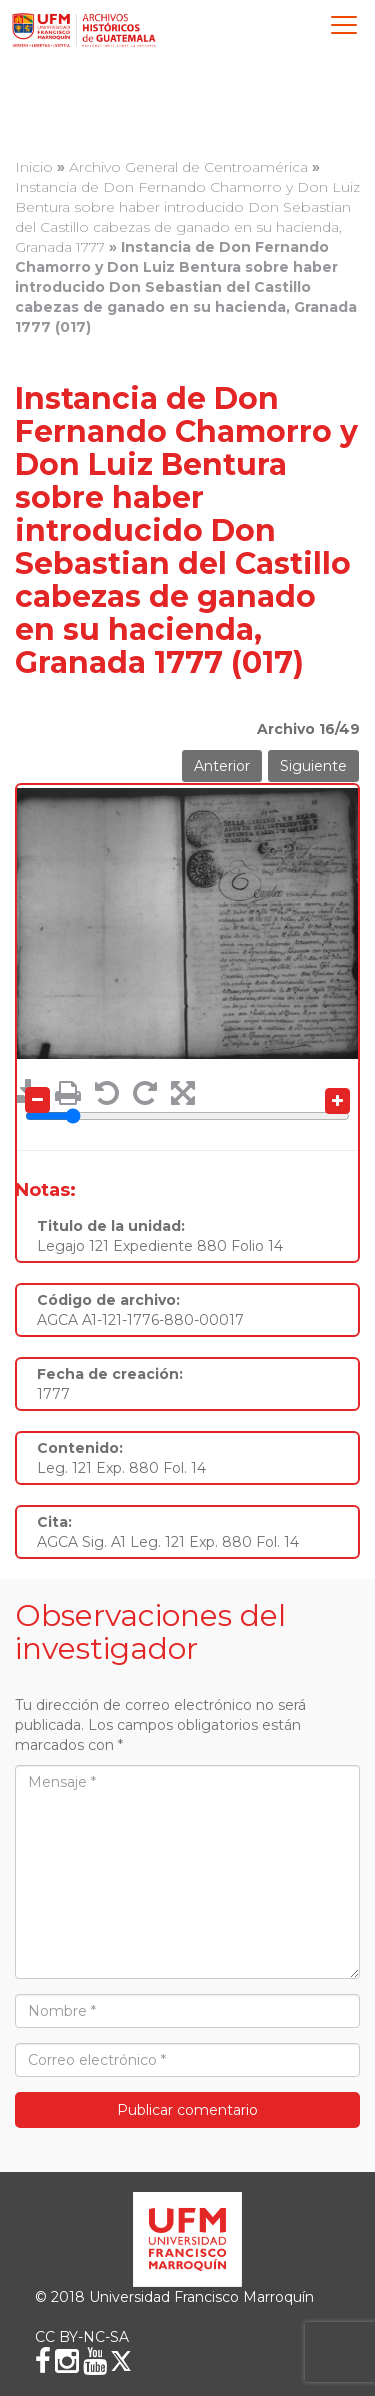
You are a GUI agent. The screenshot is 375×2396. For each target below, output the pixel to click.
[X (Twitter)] (121, 2361)
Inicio (34, 167)
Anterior (222, 766)
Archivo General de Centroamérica (188, 167)
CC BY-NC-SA (82, 2337)
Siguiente (313, 766)
